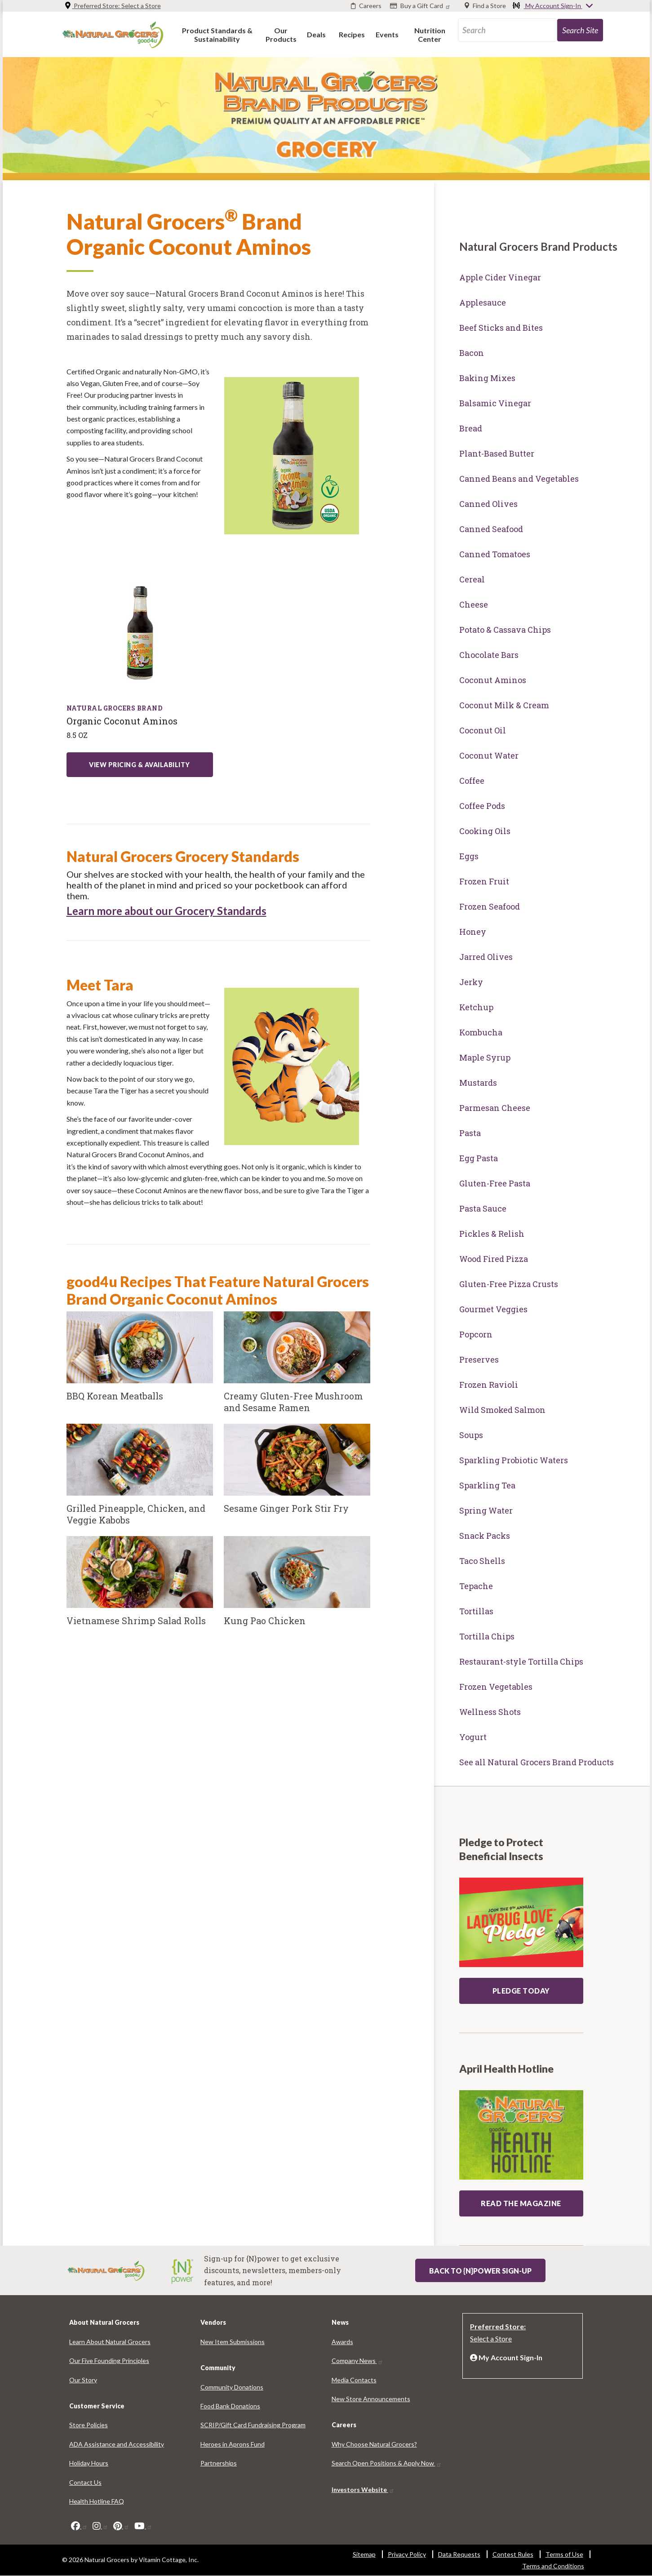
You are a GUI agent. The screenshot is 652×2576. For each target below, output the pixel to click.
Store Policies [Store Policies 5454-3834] (88, 2425)
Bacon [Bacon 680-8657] (471, 352)
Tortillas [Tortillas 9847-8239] (476, 1611)
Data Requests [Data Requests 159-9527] (459, 2554)
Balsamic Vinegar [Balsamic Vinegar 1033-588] (495, 403)
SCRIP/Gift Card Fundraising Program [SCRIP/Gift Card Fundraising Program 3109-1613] (253, 2425)
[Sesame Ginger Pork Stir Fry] (297, 1474)
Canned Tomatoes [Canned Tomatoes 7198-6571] (494, 554)
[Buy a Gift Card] (421, 6)
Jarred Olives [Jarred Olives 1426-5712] (486, 956)
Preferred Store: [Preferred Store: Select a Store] (112, 5)
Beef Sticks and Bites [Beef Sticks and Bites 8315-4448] (501, 327)
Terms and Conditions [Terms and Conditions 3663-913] (553, 2566)
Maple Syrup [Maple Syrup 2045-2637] (484, 1057)
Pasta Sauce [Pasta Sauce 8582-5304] (482, 1208)
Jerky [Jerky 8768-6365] (471, 982)
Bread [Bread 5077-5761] (470, 428)
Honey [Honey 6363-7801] (472, 931)
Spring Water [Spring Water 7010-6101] (486, 1510)
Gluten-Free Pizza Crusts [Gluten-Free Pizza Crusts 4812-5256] (508, 1284)
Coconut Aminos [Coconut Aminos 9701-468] (492, 680)
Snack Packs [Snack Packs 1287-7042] (484, 1535)
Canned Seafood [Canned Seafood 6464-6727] (491, 529)
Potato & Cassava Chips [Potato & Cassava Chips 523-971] (505, 629)
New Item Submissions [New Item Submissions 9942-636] (232, 2341)
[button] (217, 34)
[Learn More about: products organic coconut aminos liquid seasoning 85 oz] (140, 632)
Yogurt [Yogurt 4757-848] (473, 1737)
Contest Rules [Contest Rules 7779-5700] (512, 2554)
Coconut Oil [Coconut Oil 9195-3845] (482, 730)
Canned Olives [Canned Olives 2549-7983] (488, 503)
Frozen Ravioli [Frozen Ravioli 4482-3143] (488, 1384)
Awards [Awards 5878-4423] (342, 2341)
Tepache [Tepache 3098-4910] (476, 1586)
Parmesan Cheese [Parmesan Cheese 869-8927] (494, 1107)
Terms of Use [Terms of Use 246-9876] (564, 2554)
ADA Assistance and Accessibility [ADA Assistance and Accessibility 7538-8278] (116, 2444)
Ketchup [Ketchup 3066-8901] (476, 1007)
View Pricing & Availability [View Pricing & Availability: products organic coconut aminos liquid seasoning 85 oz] (139, 764)
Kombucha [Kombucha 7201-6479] (480, 1032)
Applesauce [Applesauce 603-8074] (482, 302)
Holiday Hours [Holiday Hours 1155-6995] (88, 2463)
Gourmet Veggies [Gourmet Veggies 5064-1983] (493, 1309)
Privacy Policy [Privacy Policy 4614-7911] (407, 2554)
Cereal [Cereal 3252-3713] (472, 579)
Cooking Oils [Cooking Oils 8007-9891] (484, 831)
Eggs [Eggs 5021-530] (469, 856)
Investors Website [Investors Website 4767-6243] (363, 2489)
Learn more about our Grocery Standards (166, 910)
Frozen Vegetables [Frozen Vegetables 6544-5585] (495, 1686)
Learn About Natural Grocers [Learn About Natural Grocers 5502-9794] (110, 2341)
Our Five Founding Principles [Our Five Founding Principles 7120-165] (109, 2360)
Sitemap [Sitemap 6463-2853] (364, 2554)
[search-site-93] (580, 30)
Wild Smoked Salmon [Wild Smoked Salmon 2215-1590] (502, 1409)
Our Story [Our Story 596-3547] (83, 2380)
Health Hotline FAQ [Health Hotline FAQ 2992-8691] (96, 2501)
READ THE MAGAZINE (521, 2203)
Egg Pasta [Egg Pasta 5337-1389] (478, 1158)
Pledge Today (521, 1990)
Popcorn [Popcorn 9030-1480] (475, 1334)
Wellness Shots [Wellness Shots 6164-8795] (490, 1711)
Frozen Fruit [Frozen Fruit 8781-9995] (484, 881)
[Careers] (366, 6)
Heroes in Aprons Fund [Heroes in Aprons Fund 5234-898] (232, 2444)
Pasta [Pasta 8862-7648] (470, 1133)
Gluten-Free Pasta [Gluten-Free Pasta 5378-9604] (494, 1183)
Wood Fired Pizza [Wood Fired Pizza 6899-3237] (493, 1258)
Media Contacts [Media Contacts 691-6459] (354, 2380)
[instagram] (100, 2525)
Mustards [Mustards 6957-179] (478, 1082)
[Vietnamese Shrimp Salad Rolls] (140, 1586)
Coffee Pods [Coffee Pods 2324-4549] (482, 805)
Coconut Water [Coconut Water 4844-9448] (489, 755)
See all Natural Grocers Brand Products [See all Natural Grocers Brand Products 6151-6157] (536, 1762)
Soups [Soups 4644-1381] (471, 1435)
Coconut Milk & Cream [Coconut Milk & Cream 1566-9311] (504, 705)
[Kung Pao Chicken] (297, 1586)
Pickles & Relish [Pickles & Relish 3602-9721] (491, 1233)
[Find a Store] (485, 6)
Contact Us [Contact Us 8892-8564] (85, 2482)
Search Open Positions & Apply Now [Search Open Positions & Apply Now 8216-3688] (387, 2463)
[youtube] (143, 2525)
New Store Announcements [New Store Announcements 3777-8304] (371, 2399)
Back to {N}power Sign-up (480, 2270)
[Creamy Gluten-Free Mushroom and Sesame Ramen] (297, 1367)
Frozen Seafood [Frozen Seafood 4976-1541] (489, 906)
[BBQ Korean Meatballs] (140, 1361)
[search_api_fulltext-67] (507, 30)
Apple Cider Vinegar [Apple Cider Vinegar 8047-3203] (500, 277)
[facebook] (79, 2525)
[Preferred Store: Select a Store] (522, 2331)
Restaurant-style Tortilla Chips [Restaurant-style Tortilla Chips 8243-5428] (521, 1661)
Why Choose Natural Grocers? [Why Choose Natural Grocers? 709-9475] (374, 2444)
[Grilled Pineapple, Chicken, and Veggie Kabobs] (140, 1480)
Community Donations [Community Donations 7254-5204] (231, 2387)
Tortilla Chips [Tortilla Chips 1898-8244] (487, 1636)
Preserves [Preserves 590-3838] (479, 1359)
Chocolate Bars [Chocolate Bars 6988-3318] (489, 654)
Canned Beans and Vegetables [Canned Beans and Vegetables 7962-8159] (519, 478)
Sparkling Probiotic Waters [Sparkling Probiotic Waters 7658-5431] (513, 1460)
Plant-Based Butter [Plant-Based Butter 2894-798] (496, 453)
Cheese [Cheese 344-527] (473, 604)
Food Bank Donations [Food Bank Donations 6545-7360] (230, 2406)
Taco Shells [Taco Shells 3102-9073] (482, 1560)
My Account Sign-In (553, 6)
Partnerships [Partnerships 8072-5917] (218, 2463)
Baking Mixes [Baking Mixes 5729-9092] (487, 378)
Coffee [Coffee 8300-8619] (471, 780)
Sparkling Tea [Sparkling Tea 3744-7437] (487, 1485)
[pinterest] (121, 2525)
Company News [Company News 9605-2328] (357, 2360)
